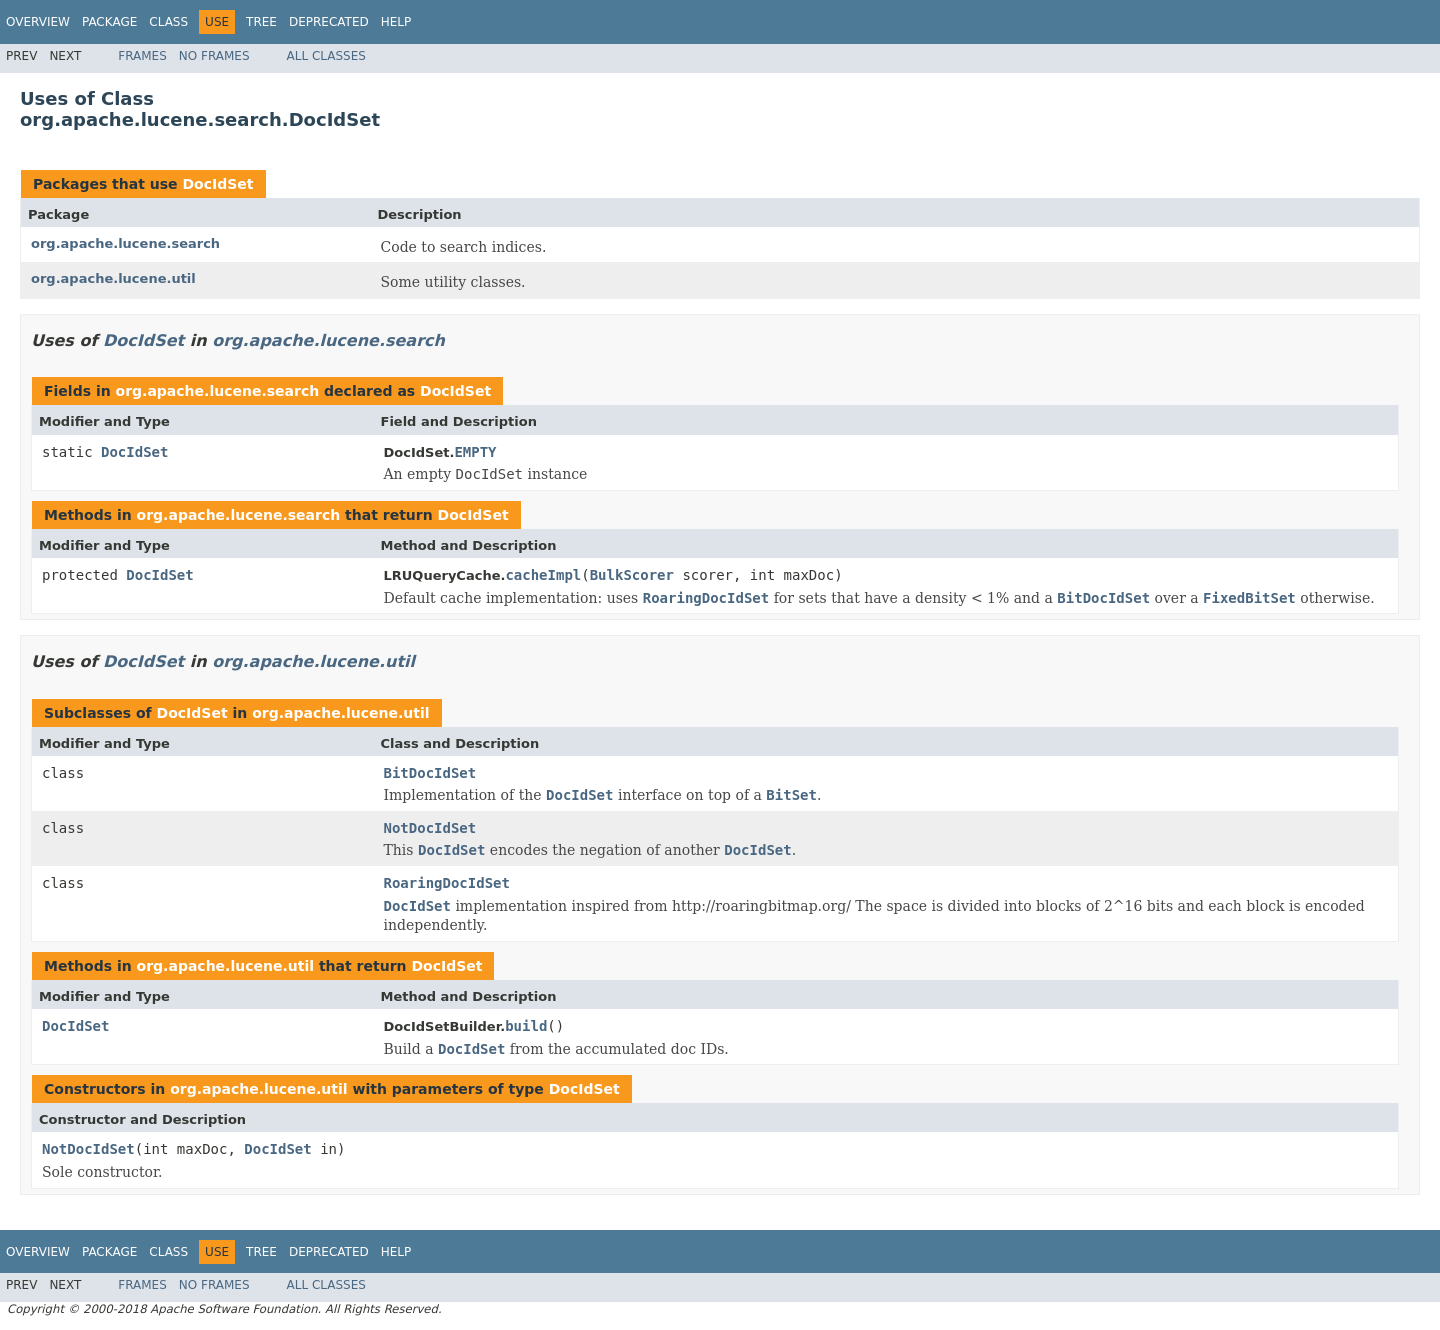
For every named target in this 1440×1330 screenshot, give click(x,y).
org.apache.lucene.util (113, 278)
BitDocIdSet (430, 773)
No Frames (214, 56)
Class (168, 22)
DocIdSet (217, 184)
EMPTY (475, 452)
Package (109, 22)
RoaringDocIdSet (447, 883)
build (526, 1026)
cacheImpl (543, 575)
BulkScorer (632, 575)
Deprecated (329, 22)
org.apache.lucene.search (125, 243)
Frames (142, 56)
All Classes (326, 56)
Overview (38, 22)
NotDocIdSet (430, 828)
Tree (261, 22)
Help (396, 22)
